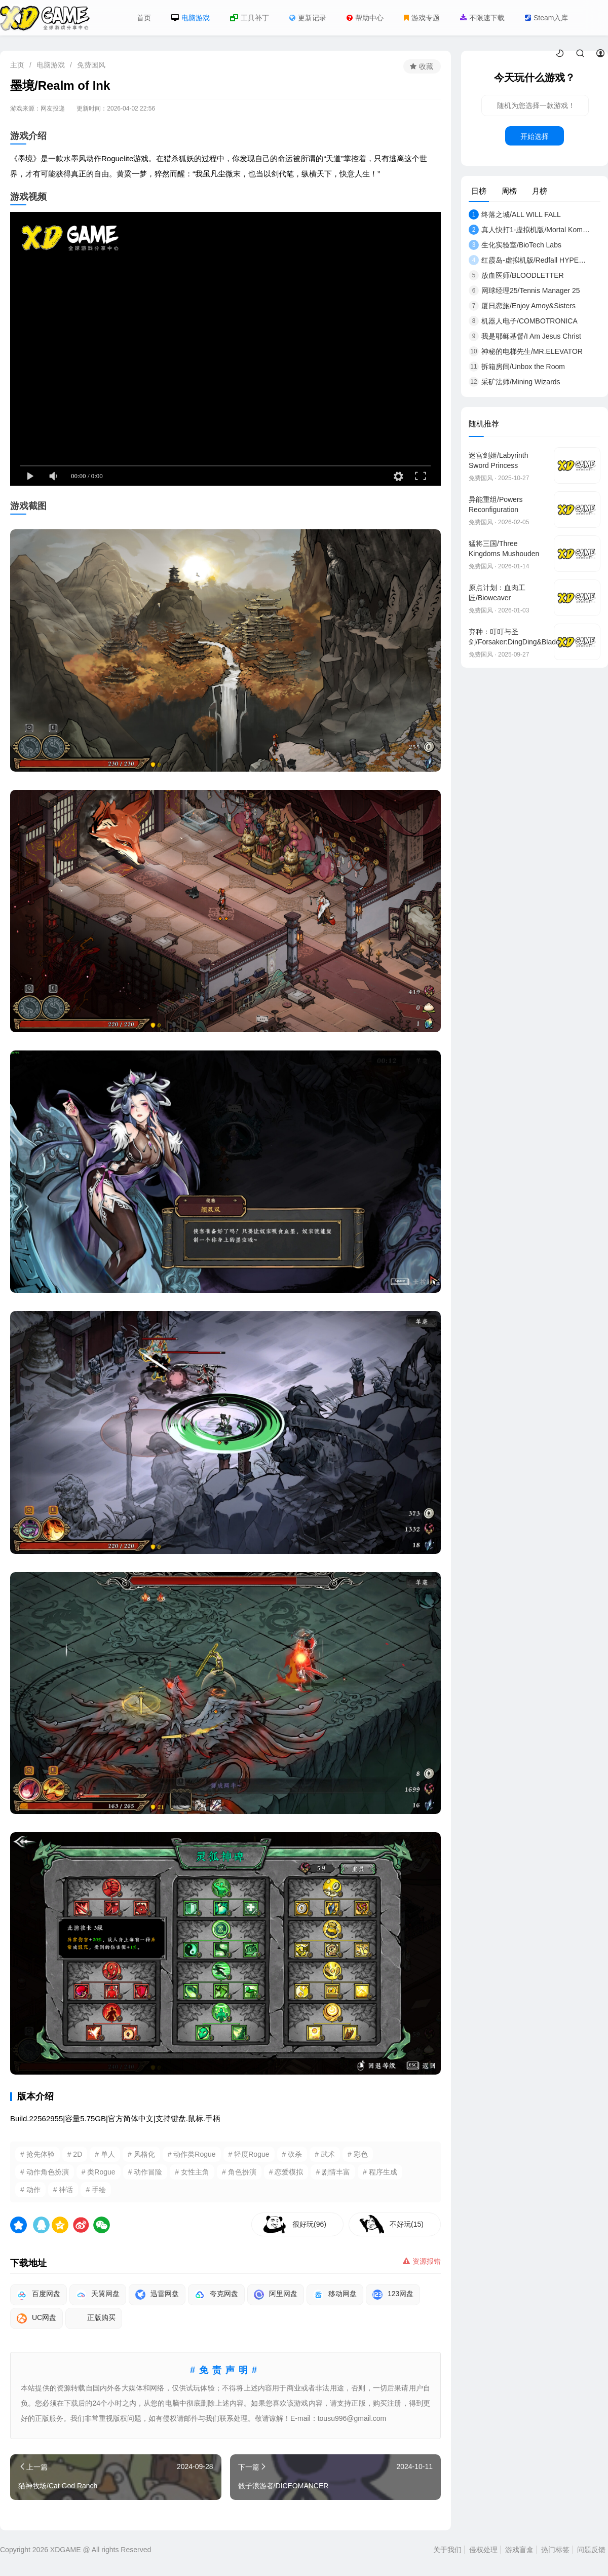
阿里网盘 (275, 2295)
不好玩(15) (407, 2224)
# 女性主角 (192, 2172)
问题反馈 (591, 2550)
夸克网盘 (216, 2295)
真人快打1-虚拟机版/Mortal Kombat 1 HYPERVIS (529, 230)
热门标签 (555, 2550)
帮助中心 (365, 18)
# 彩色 (358, 2154)
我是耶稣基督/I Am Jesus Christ (525, 336)
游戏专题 (422, 18)
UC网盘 (36, 2318)
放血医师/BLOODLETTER (516, 275)
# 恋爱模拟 (286, 2172)
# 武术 (325, 2154)
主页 (17, 65)
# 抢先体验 (37, 2154)
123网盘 (392, 2295)
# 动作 (30, 2190)
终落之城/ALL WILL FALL (515, 214)
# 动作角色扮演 (44, 2172)
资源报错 (422, 2261)
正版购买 (94, 2318)
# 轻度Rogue (249, 2154)
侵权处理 (483, 2550)
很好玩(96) (309, 2224)
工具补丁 (249, 18)
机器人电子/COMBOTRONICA (523, 321)
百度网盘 (38, 2295)
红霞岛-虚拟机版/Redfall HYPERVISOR (529, 260)
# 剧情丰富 (333, 2172)
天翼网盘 (98, 2295)
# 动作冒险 (145, 2172)
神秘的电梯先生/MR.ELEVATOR (526, 351)
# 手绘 (96, 2190)
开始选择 (534, 136)
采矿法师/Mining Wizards (514, 382)
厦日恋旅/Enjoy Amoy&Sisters (522, 306)
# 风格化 (141, 2154)
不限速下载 (482, 18)
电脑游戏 (190, 18)
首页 (144, 18)
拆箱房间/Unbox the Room (517, 366)
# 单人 (105, 2154)
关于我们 (447, 2550)
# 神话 (63, 2190)
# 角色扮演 (239, 2172)
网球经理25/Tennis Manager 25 (524, 290)
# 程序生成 (380, 2172)
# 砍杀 (292, 2154)
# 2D (75, 2154)
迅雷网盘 (157, 2295)
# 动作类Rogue (192, 2154)
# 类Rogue (99, 2172)
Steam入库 (546, 18)
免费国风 (91, 65)
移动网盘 (335, 2295)
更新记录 (307, 18)
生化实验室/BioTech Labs (515, 245)
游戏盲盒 (519, 2550)
